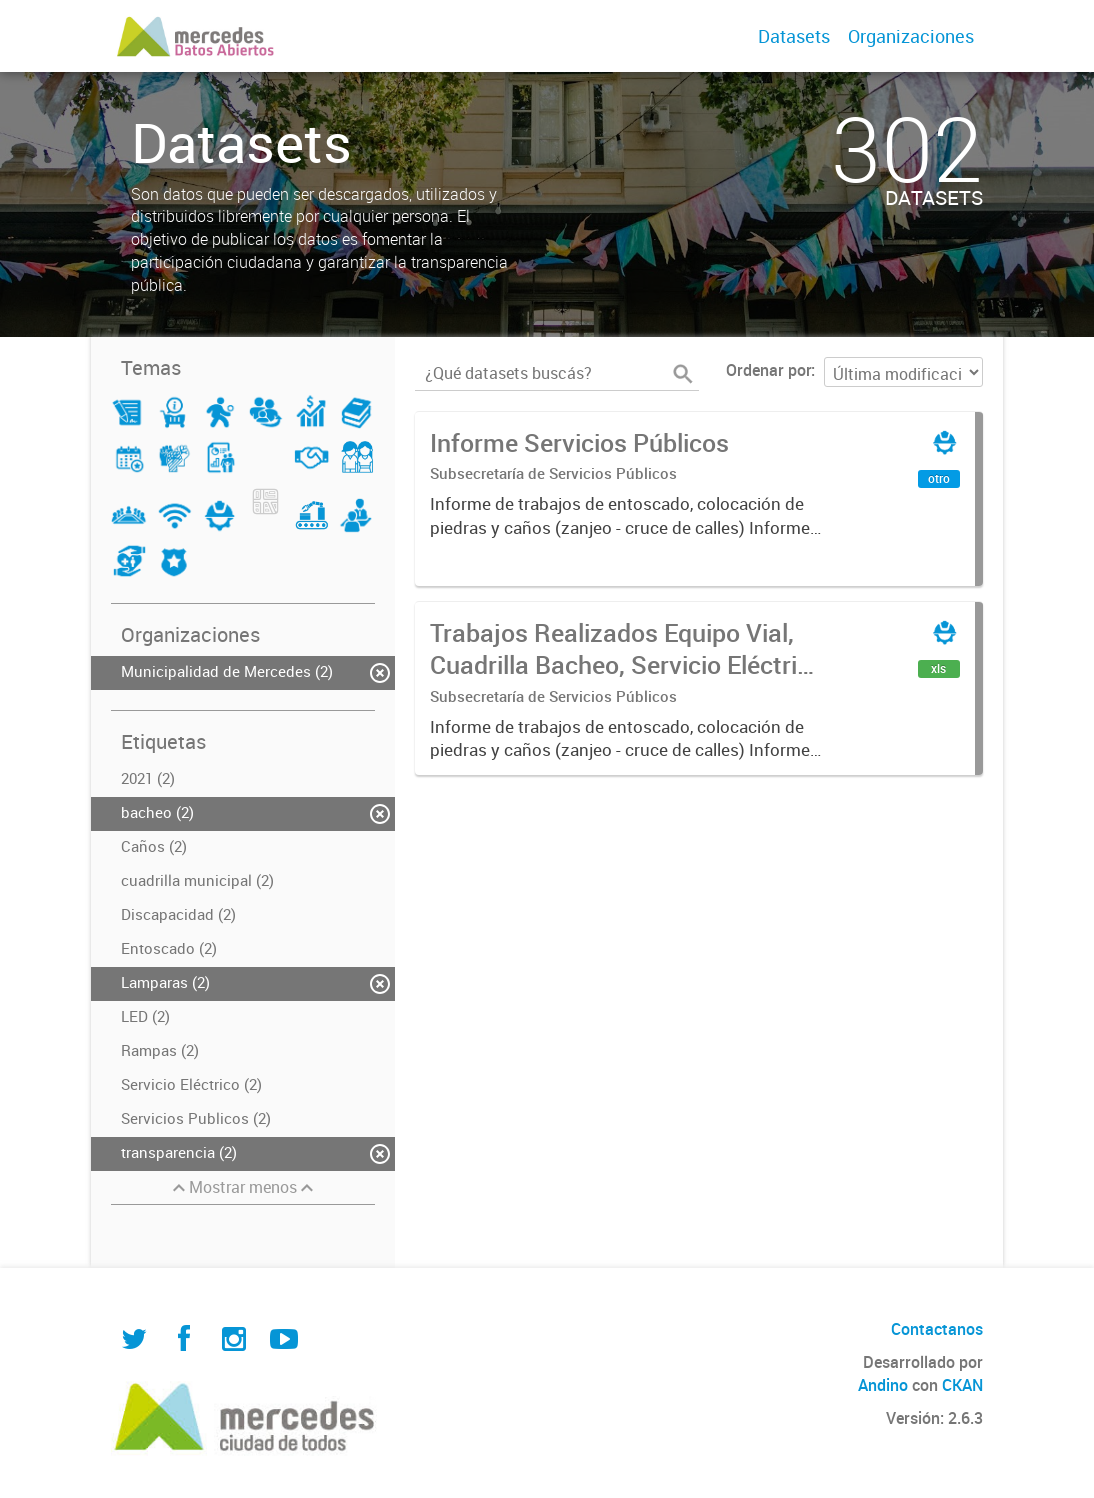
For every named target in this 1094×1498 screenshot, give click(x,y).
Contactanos (937, 1329)
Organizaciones (911, 36)
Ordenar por (768, 370)
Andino (883, 1385)
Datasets (794, 36)
